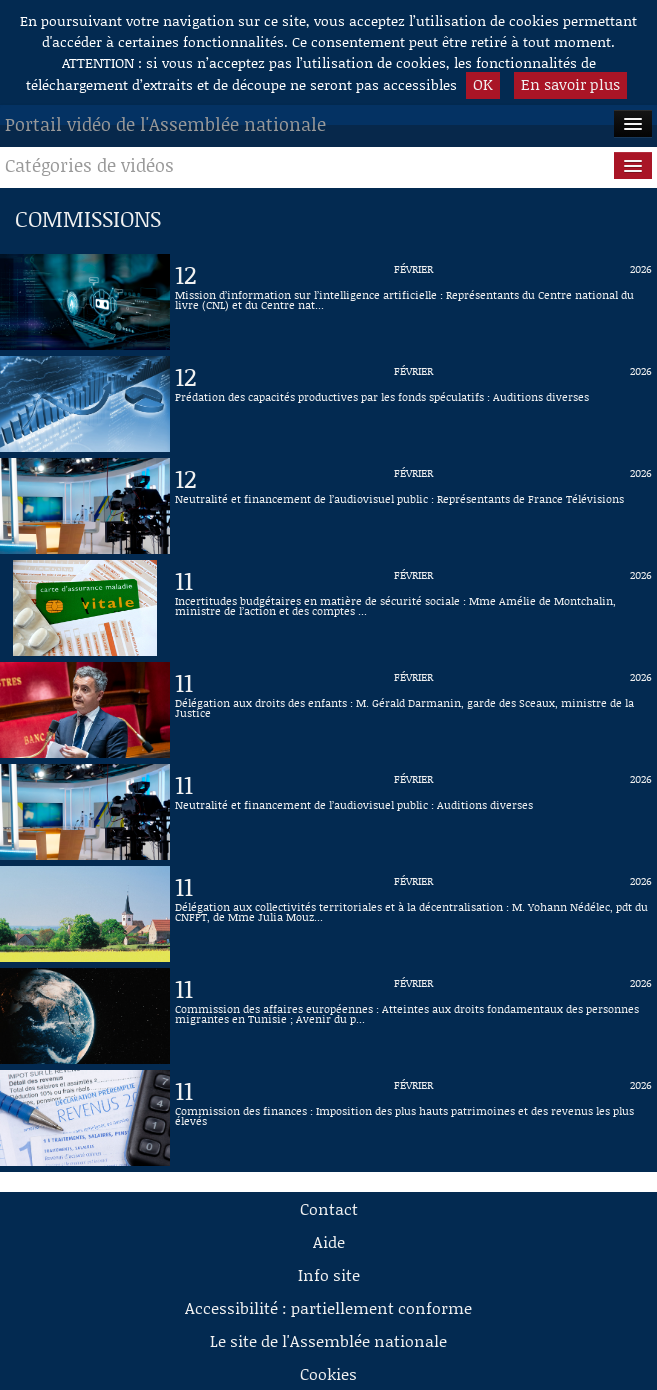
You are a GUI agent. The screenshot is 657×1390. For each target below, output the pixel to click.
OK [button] (483, 84)
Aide (329, 1241)
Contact (329, 1208)
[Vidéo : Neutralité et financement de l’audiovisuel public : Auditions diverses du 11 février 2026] (413, 812)
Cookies (328, 1373)
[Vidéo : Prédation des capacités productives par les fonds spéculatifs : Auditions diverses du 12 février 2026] (413, 404)
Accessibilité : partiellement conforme (328, 1307)
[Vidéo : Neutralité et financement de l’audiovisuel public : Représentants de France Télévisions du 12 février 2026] (413, 506)
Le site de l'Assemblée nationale (328, 1340)
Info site (329, 1274)
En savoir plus (570, 84)
